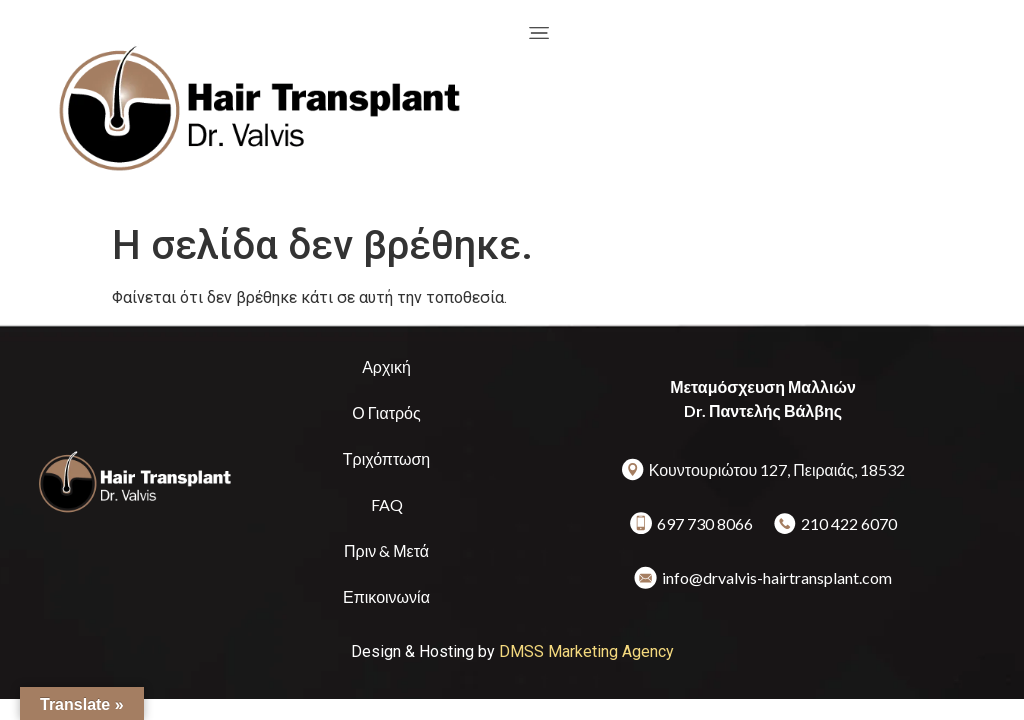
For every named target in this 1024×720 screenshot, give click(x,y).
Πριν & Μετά (386, 550)
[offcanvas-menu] (539, 32)
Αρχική (386, 366)
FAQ (387, 504)
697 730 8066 (705, 523)
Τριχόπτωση (386, 458)
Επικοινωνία (386, 596)
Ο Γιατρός (386, 412)
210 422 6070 (849, 523)
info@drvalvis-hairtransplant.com (777, 577)
